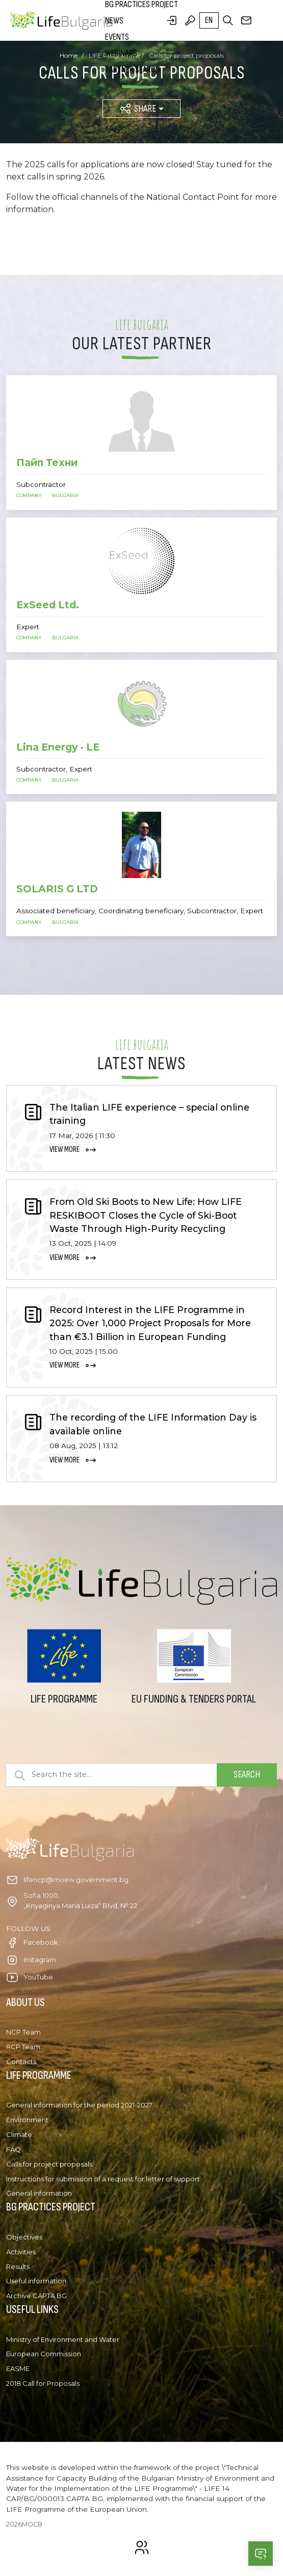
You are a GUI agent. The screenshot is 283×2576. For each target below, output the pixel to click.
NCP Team (23, 2032)
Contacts (21, 2061)
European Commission (43, 2354)
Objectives (24, 2237)
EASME (18, 2368)
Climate (19, 2134)
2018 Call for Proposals (43, 2383)
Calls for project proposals (49, 2164)
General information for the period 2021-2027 (79, 2105)
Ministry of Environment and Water (62, 2339)
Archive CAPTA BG (36, 2295)
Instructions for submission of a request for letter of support (103, 2179)
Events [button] (117, 37)
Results (18, 2266)
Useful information (36, 2281)
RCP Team (23, 2047)
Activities (21, 2252)
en (209, 20)
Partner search (132, 69)
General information (39, 2193)
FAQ (13, 2149)
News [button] (114, 20)
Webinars (121, 53)
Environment (27, 2120)
